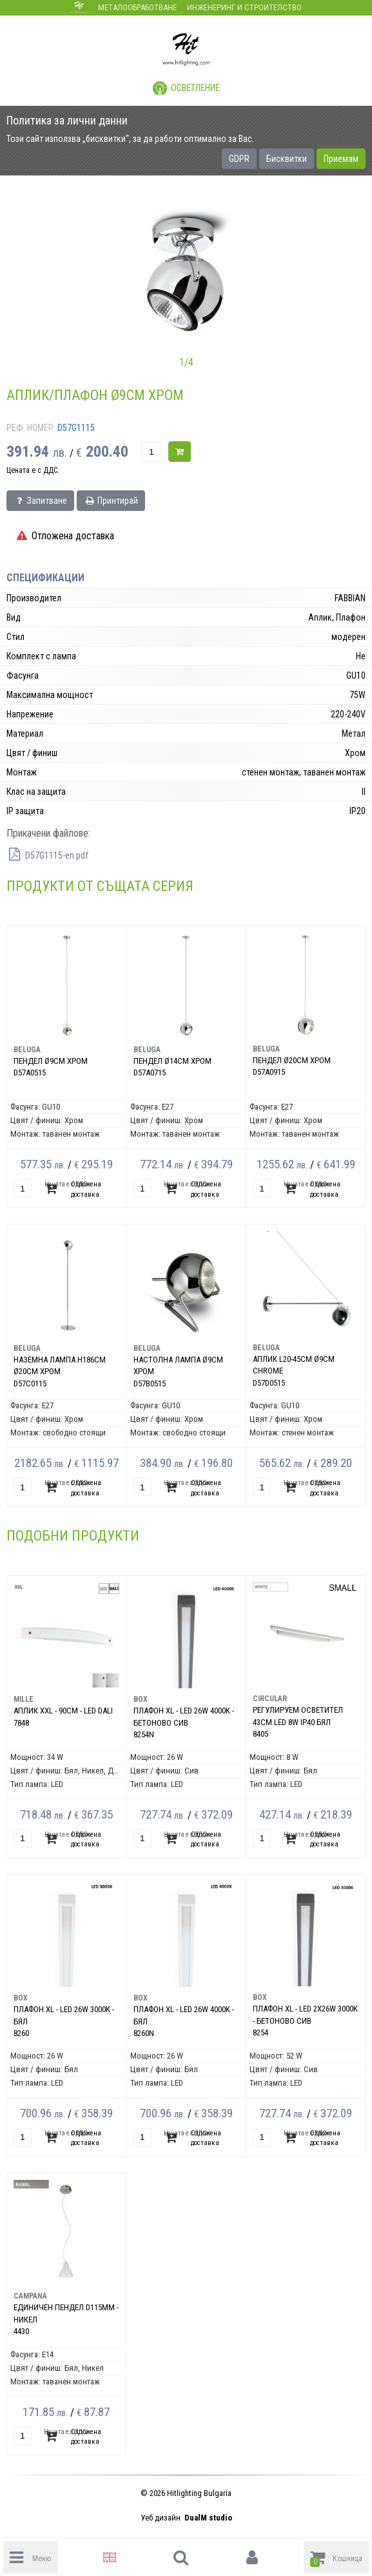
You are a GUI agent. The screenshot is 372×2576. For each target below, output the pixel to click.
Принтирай (111, 500)
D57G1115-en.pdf (47, 855)
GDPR (239, 159)
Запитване (40, 500)
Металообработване (137, 7)
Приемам (341, 159)
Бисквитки (286, 159)
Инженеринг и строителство (244, 7)
